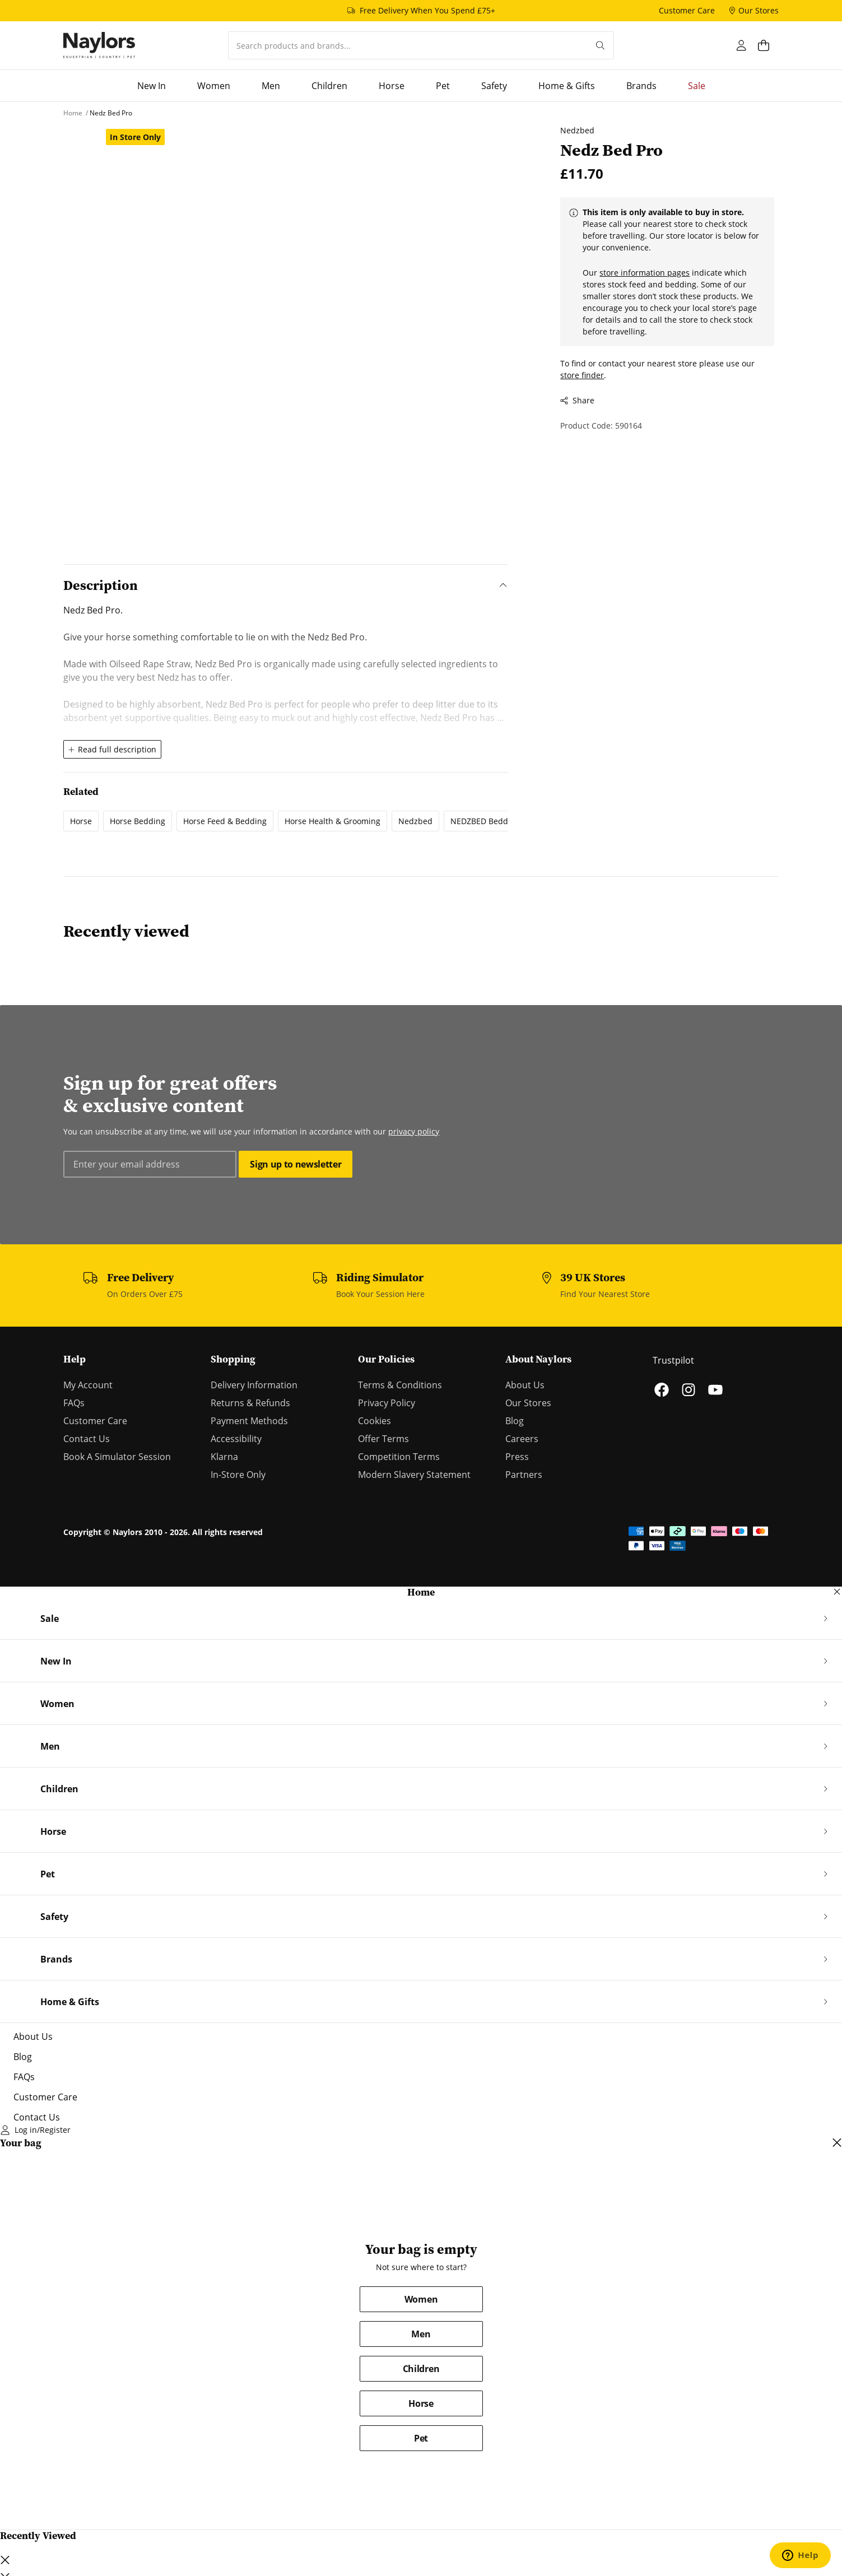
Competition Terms (399, 1456)
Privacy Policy (386, 1403)
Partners (523, 1474)
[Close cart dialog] (837, 2143)
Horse (81, 821)
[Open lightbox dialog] (304, 327)
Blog (514, 1421)
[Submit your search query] (600, 45)
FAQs (74, 1403)
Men (420, 2334)
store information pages (641, 272)
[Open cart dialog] (768, 45)
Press (517, 1456)
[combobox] (408, 45)
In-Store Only (238, 1474)
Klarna (224, 1456)
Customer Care (95, 1421)
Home (421, 1592)
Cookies (374, 1421)
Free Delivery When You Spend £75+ (427, 10)
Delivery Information (254, 1385)
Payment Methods (249, 1421)
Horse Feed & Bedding (225, 821)
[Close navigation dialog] (837, 1592)
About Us (525, 1385)
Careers (521, 1439)
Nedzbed (415, 821)
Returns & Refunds (250, 1403)
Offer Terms (383, 1439)
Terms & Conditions (400, 1385)
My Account (88, 1385)
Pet (421, 2438)
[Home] (99, 45)
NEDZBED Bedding (485, 821)
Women (421, 2299)
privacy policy (413, 1131)
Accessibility (236, 1439)
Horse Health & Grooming (332, 821)
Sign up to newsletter (295, 1164)
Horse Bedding (137, 821)
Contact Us (86, 1439)
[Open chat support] (800, 2555)
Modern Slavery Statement (414, 1474)
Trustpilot (673, 1360)
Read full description (112, 749)
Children (421, 2369)
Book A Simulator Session (117, 1456)
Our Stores (528, 1403)
